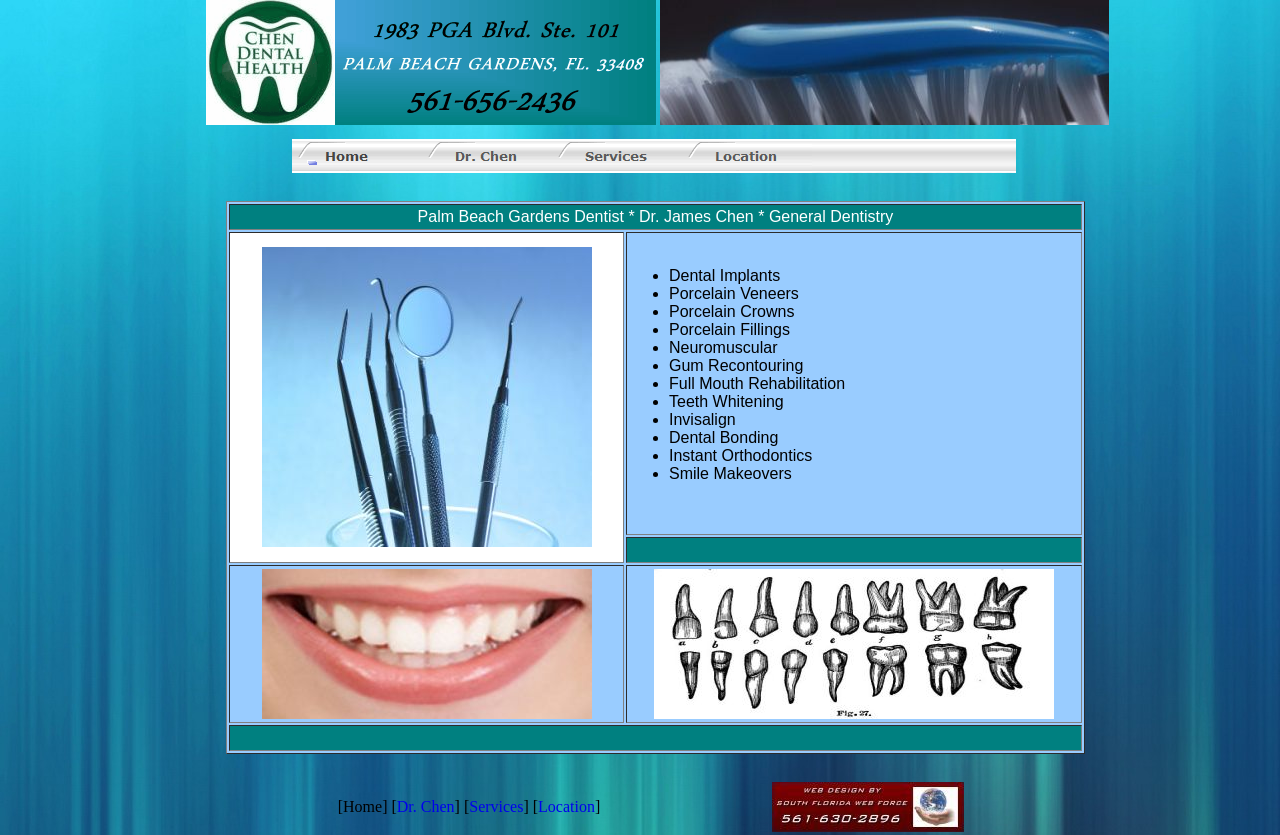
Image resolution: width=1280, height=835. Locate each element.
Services (496, 806)
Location (566, 806)
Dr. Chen (426, 806)
